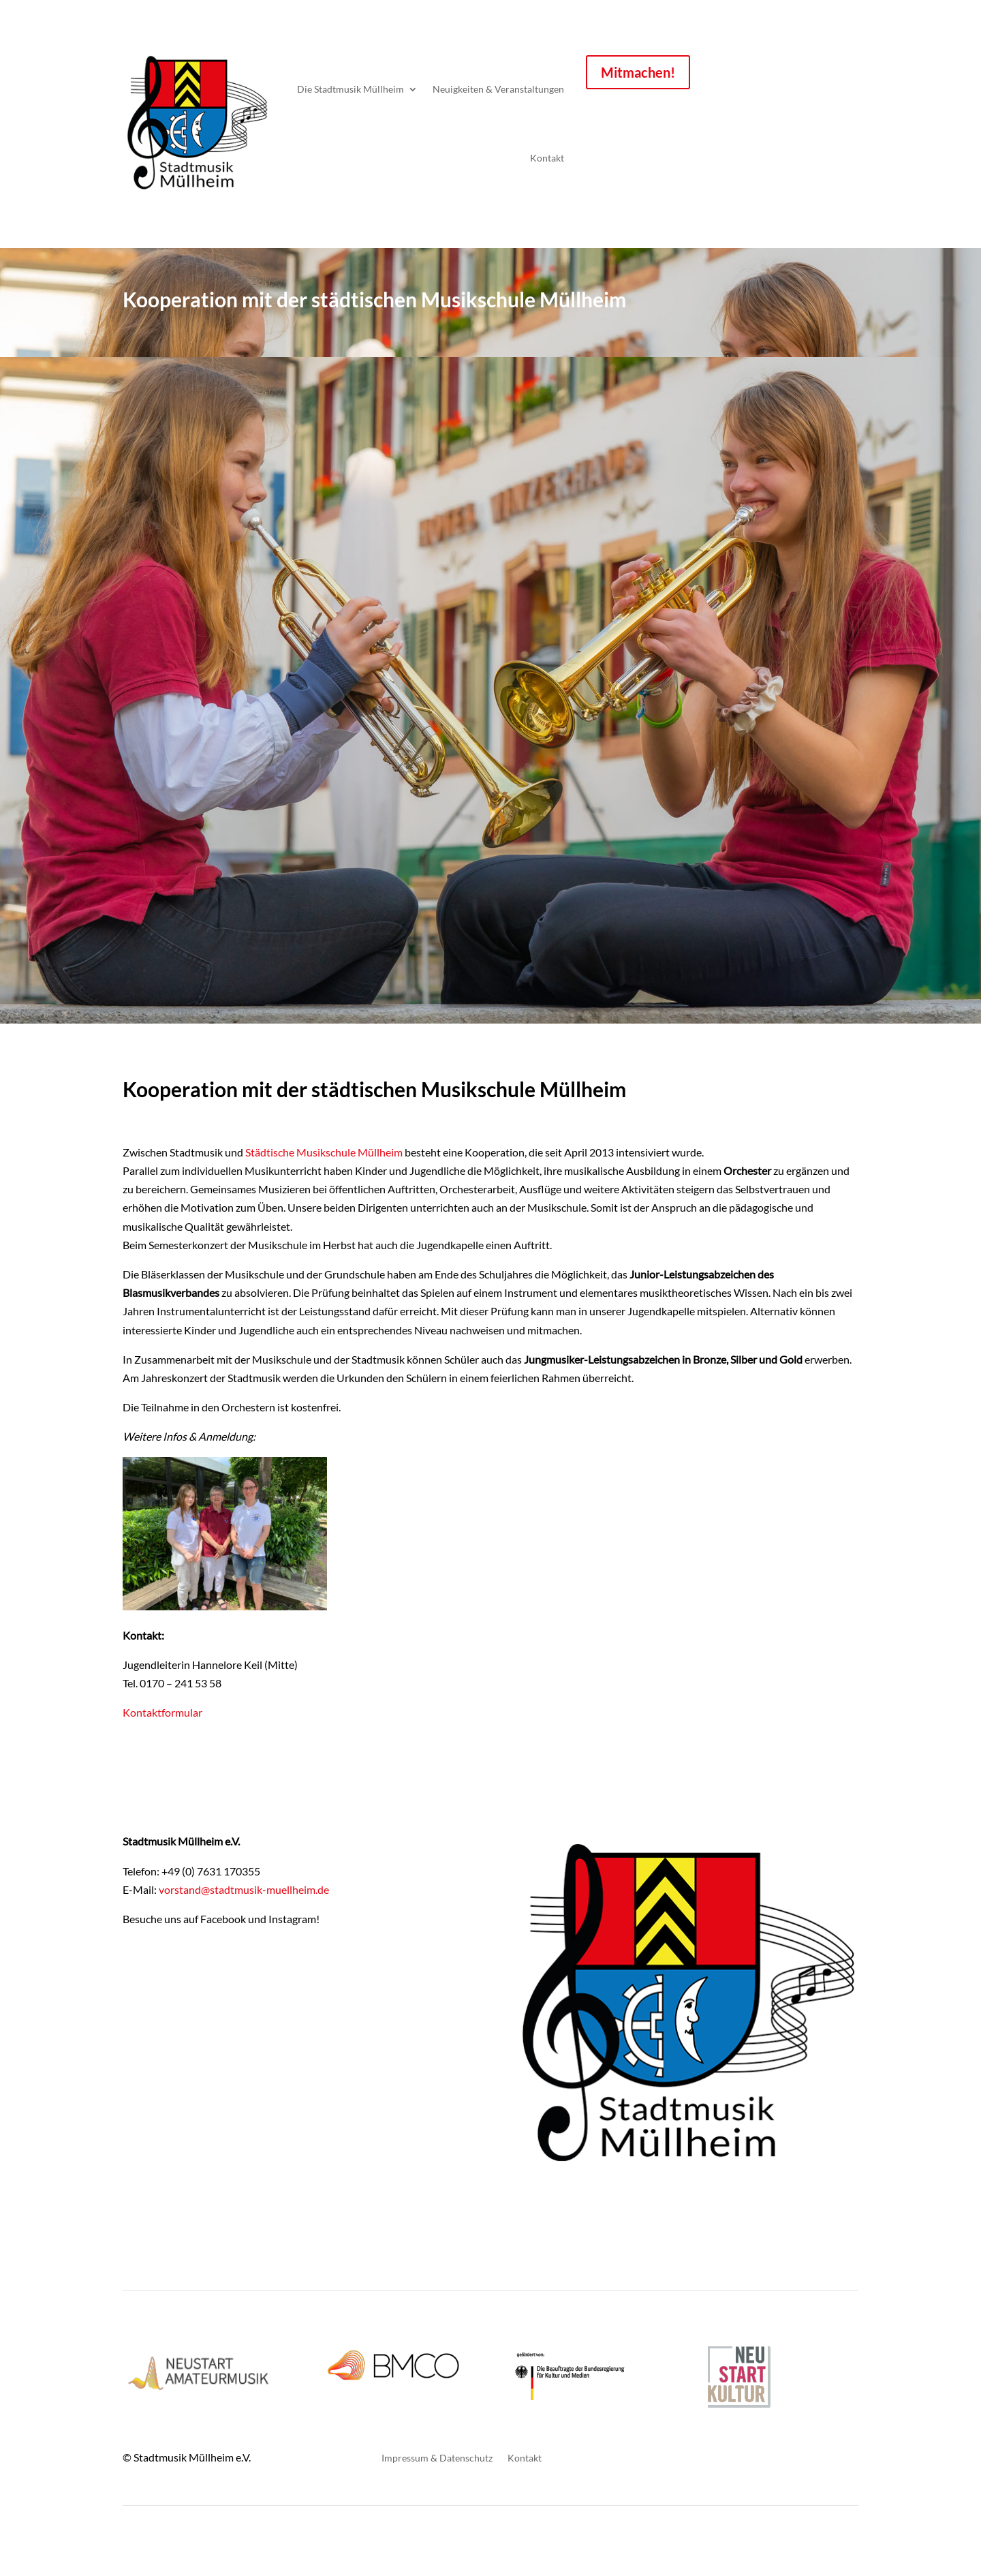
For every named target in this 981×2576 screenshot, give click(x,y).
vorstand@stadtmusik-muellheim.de (244, 1889)
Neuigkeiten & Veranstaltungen (498, 89)
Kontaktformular (162, 1712)
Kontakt (547, 158)
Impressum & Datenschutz (437, 2458)
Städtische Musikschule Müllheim (324, 1152)
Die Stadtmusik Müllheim (350, 89)
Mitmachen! (638, 72)
